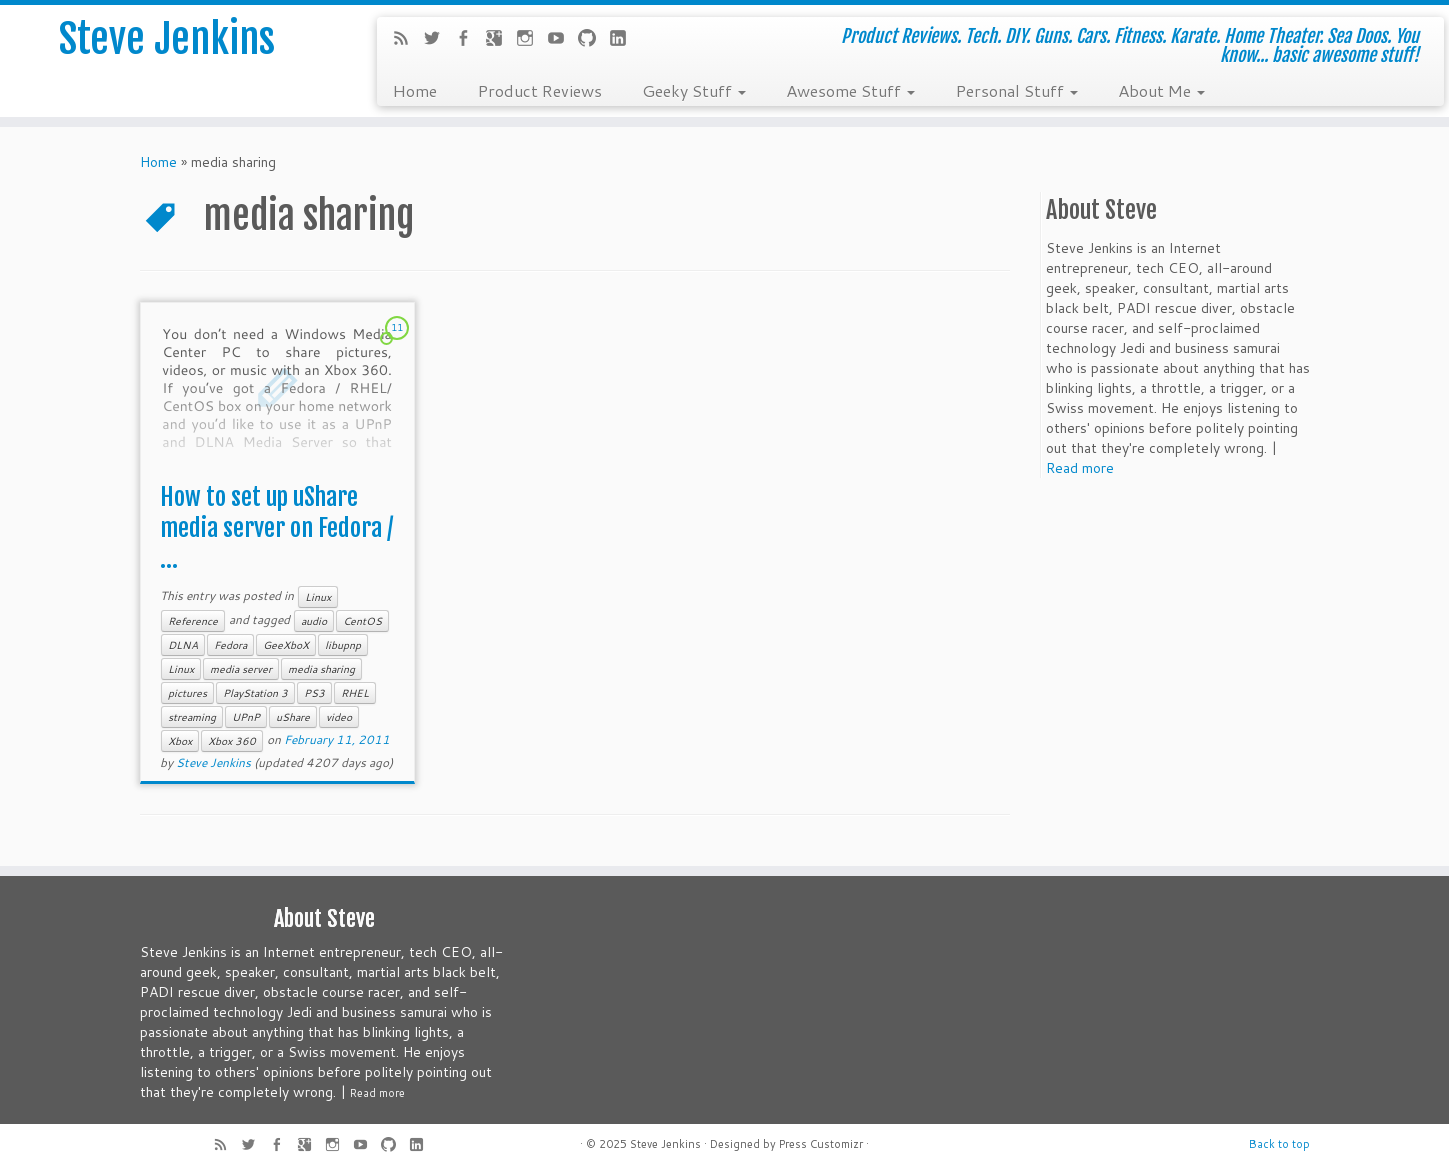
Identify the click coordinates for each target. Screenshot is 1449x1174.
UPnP (246, 717)
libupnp (343, 645)
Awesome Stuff (850, 90)
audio (314, 621)
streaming (192, 717)
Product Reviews (539, 90)
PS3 (314, 693)
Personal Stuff (1016, 90)
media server (241, 669)
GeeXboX (286, 645)
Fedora (230, 645)
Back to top (1279, 1144)
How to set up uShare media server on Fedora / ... (276, 528)
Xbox (180, 741)
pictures (187, 693)
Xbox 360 (232, 741)
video (339, 717)
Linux (318, 597)
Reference (193, 621)
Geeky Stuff (694, 90)
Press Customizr (821, 1144)
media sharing (321, 669)
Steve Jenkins (167, 39)
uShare (293, 717)
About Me (1161, 90)
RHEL (355, 693)
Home (414, 90)
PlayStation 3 (255, 693)
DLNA (183, 645)
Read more (1080, 468)
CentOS (362, 621)
